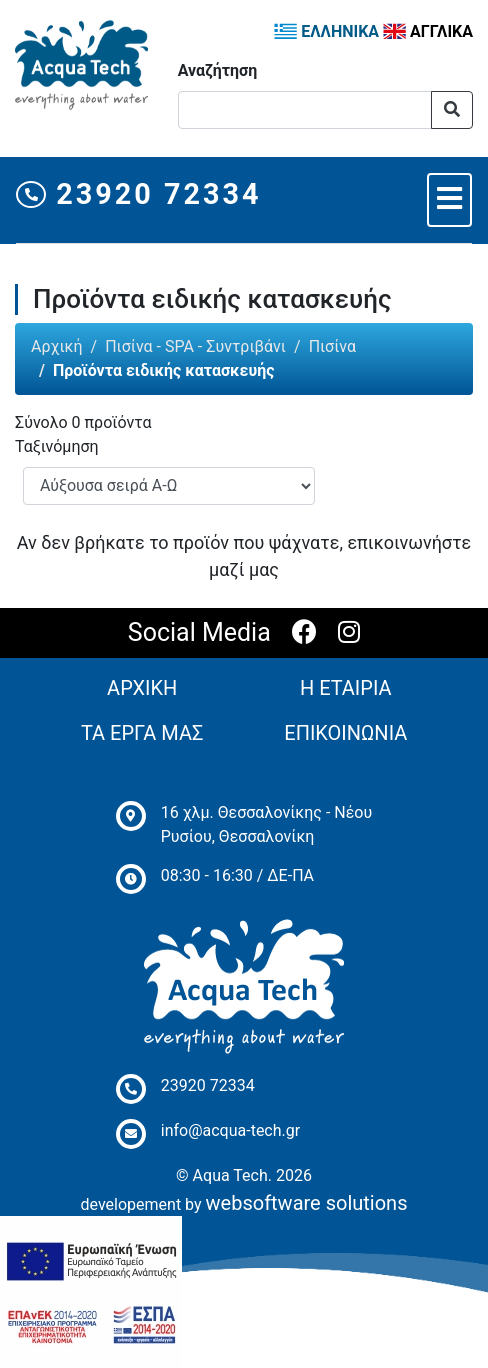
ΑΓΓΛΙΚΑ (428, 31)
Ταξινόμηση (57, 446)
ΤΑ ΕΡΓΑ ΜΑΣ (142, 733)
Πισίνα (332, 346)
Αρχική (57, 346)
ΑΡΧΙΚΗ (142, 688)
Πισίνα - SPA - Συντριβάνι (195, 346)
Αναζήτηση (218, 70)
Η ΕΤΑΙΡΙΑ (346, 688)
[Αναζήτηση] (305, 110)
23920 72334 (139, 194)
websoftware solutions (307, 1203)
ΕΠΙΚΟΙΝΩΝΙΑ (345, 733)
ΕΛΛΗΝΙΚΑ (326, 31)
